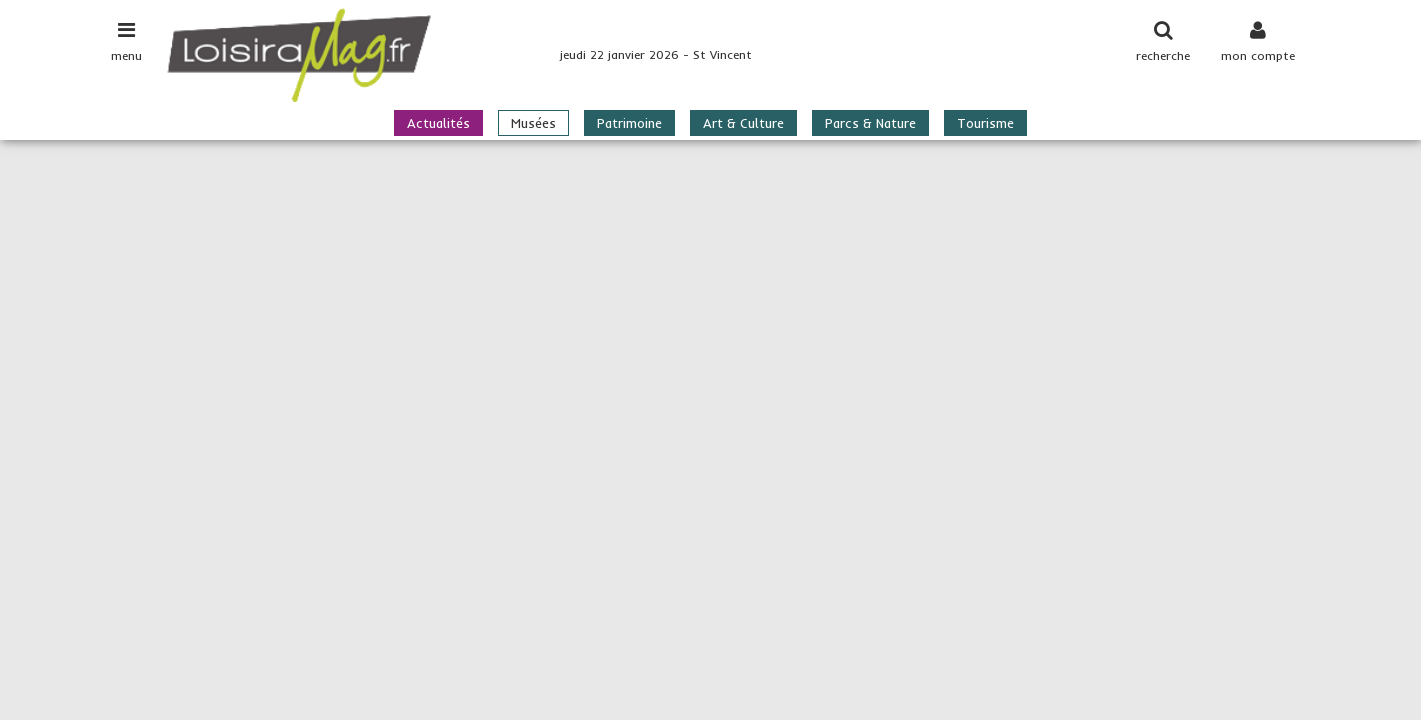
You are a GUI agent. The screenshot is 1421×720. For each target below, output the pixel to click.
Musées (533, 123)
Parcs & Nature (870, 123)
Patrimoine (629, 123)
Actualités (438, 123)
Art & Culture (743, 123)
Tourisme (985, 123)
